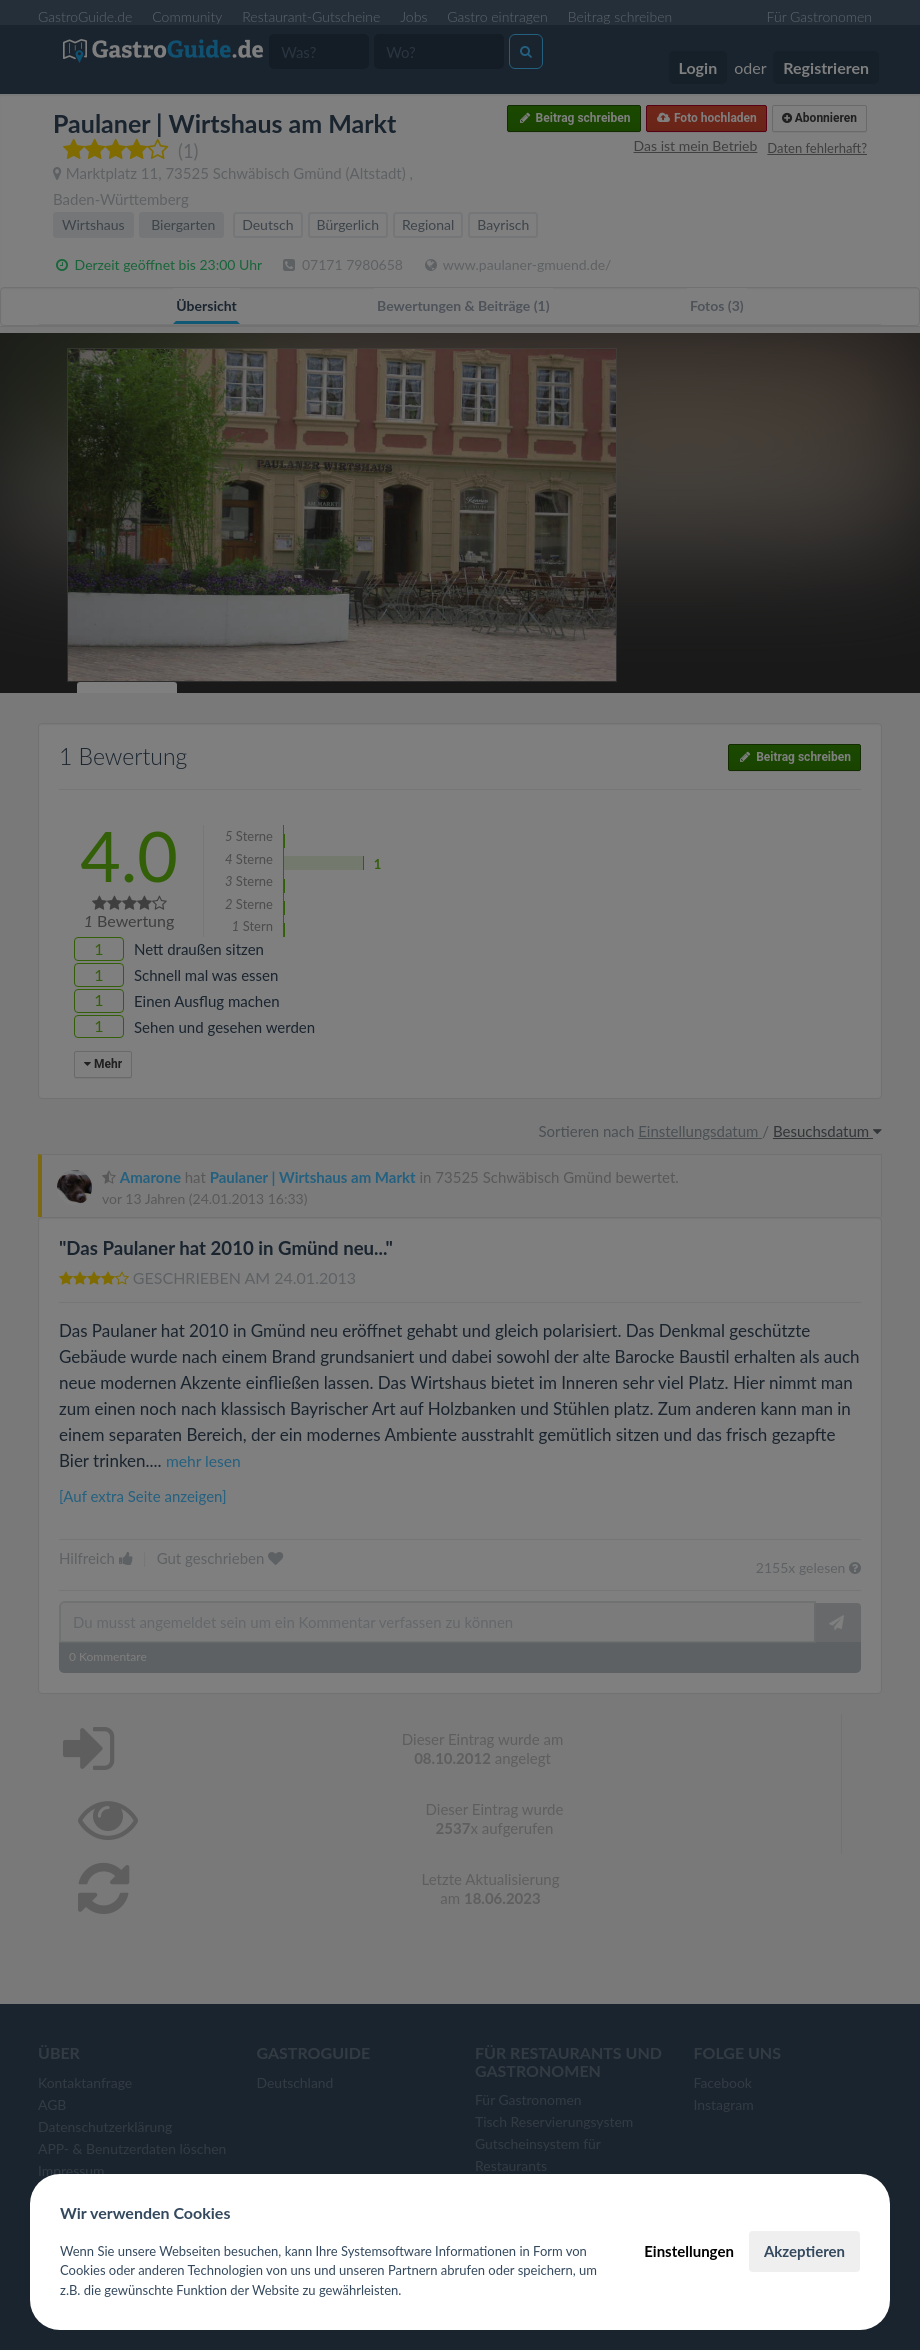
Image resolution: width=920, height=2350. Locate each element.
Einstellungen (689, 2251)
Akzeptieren (804, 2251)
